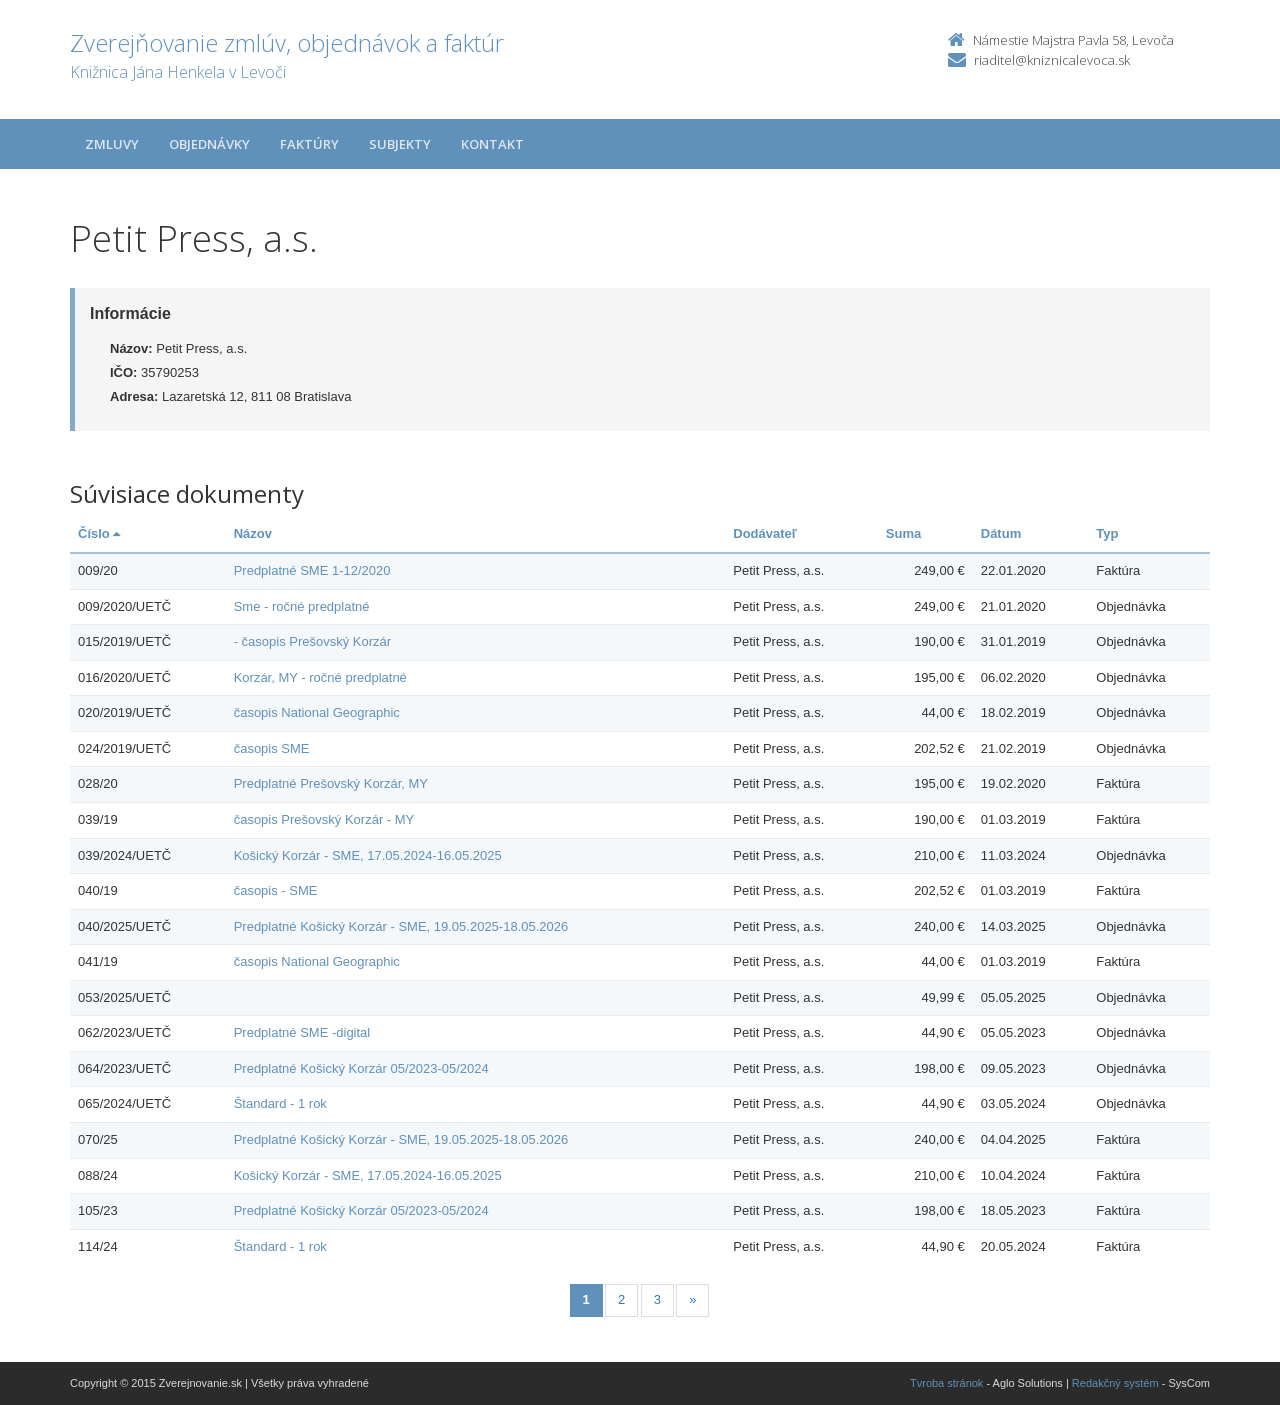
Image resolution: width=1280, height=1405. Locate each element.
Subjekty (400, 144)
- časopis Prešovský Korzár (313, 641)
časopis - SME (276, 890)
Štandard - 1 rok (280, 1103)
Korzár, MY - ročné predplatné (320, 677)
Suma (903, 533)
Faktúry (309, 144)
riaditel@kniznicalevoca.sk (1052, 60)
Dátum (1001, 533)
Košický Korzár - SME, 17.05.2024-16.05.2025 (368, 855)
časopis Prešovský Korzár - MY (324, 819)
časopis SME (272, 748)
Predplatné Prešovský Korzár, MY (331, 783)
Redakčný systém (1115, 1383)
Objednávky (209, 144)
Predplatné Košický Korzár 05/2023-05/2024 (361, 1068)
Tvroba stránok (946, 1383)
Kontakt (492, 144)
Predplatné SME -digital (302, 1032)
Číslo (99, 533)
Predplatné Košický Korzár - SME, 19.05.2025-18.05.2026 (401, 926)
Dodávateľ (765, 533)
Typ (1107, 533)
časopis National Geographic (317, 712)
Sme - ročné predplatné (302, 606)
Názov (253, 533)
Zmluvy (112, 144)
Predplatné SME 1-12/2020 (312, 570)
